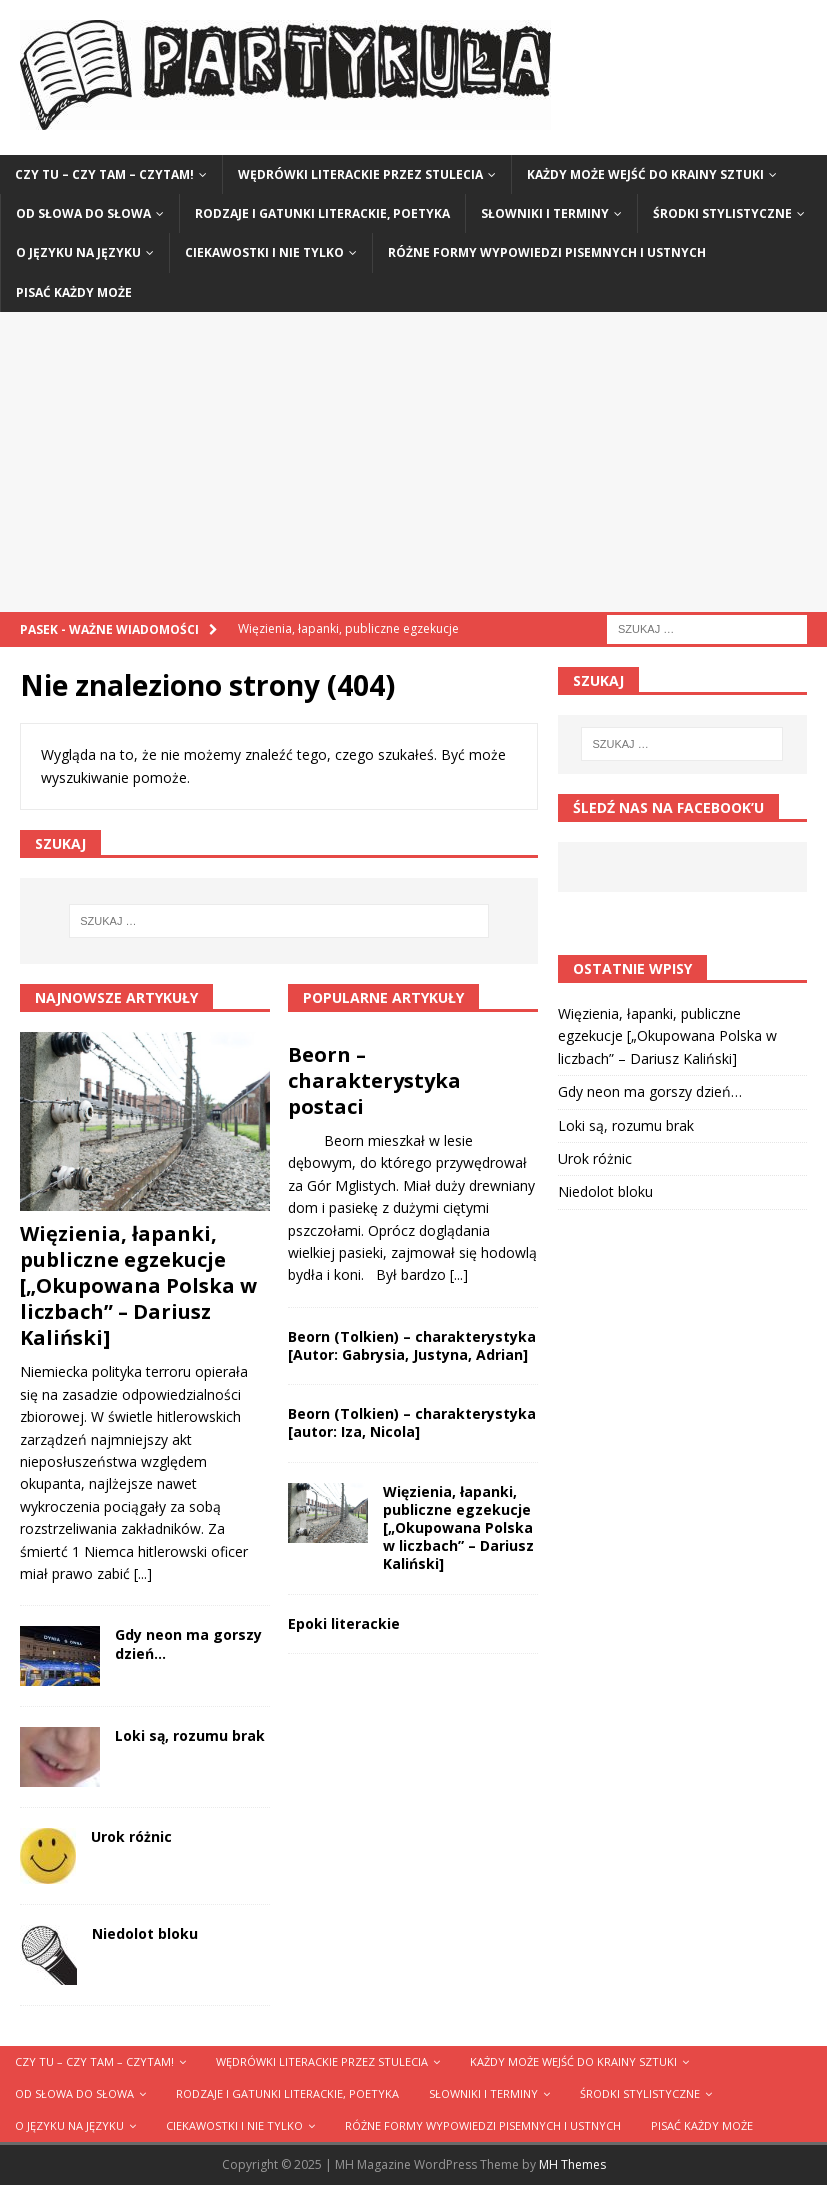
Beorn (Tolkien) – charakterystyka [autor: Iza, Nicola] (412, 1422)
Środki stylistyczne (722, 213)
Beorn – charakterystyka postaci (374, 1080)
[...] (143, 1573)
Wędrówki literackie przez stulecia (360, 174)
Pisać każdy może (74, 292)
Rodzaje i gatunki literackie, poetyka (322, 213)
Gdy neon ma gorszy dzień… (188, 1643)
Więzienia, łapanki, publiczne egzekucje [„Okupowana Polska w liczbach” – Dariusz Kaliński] (138, 1285)
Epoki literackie (344, 1623)
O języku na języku (78, 252)
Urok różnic (131, 1836)
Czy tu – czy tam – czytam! (104, 174)
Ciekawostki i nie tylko (264, 252)
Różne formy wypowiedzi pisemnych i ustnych (547, 252)
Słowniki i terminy (545, 213)
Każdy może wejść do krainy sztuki (645, 174)
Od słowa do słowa (83, 213)
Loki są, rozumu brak (190, 1735)
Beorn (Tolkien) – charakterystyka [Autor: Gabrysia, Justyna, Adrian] (412, 1345)
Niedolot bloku (145, 1933)
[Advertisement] (413, 462)
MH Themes (572, 2164)
